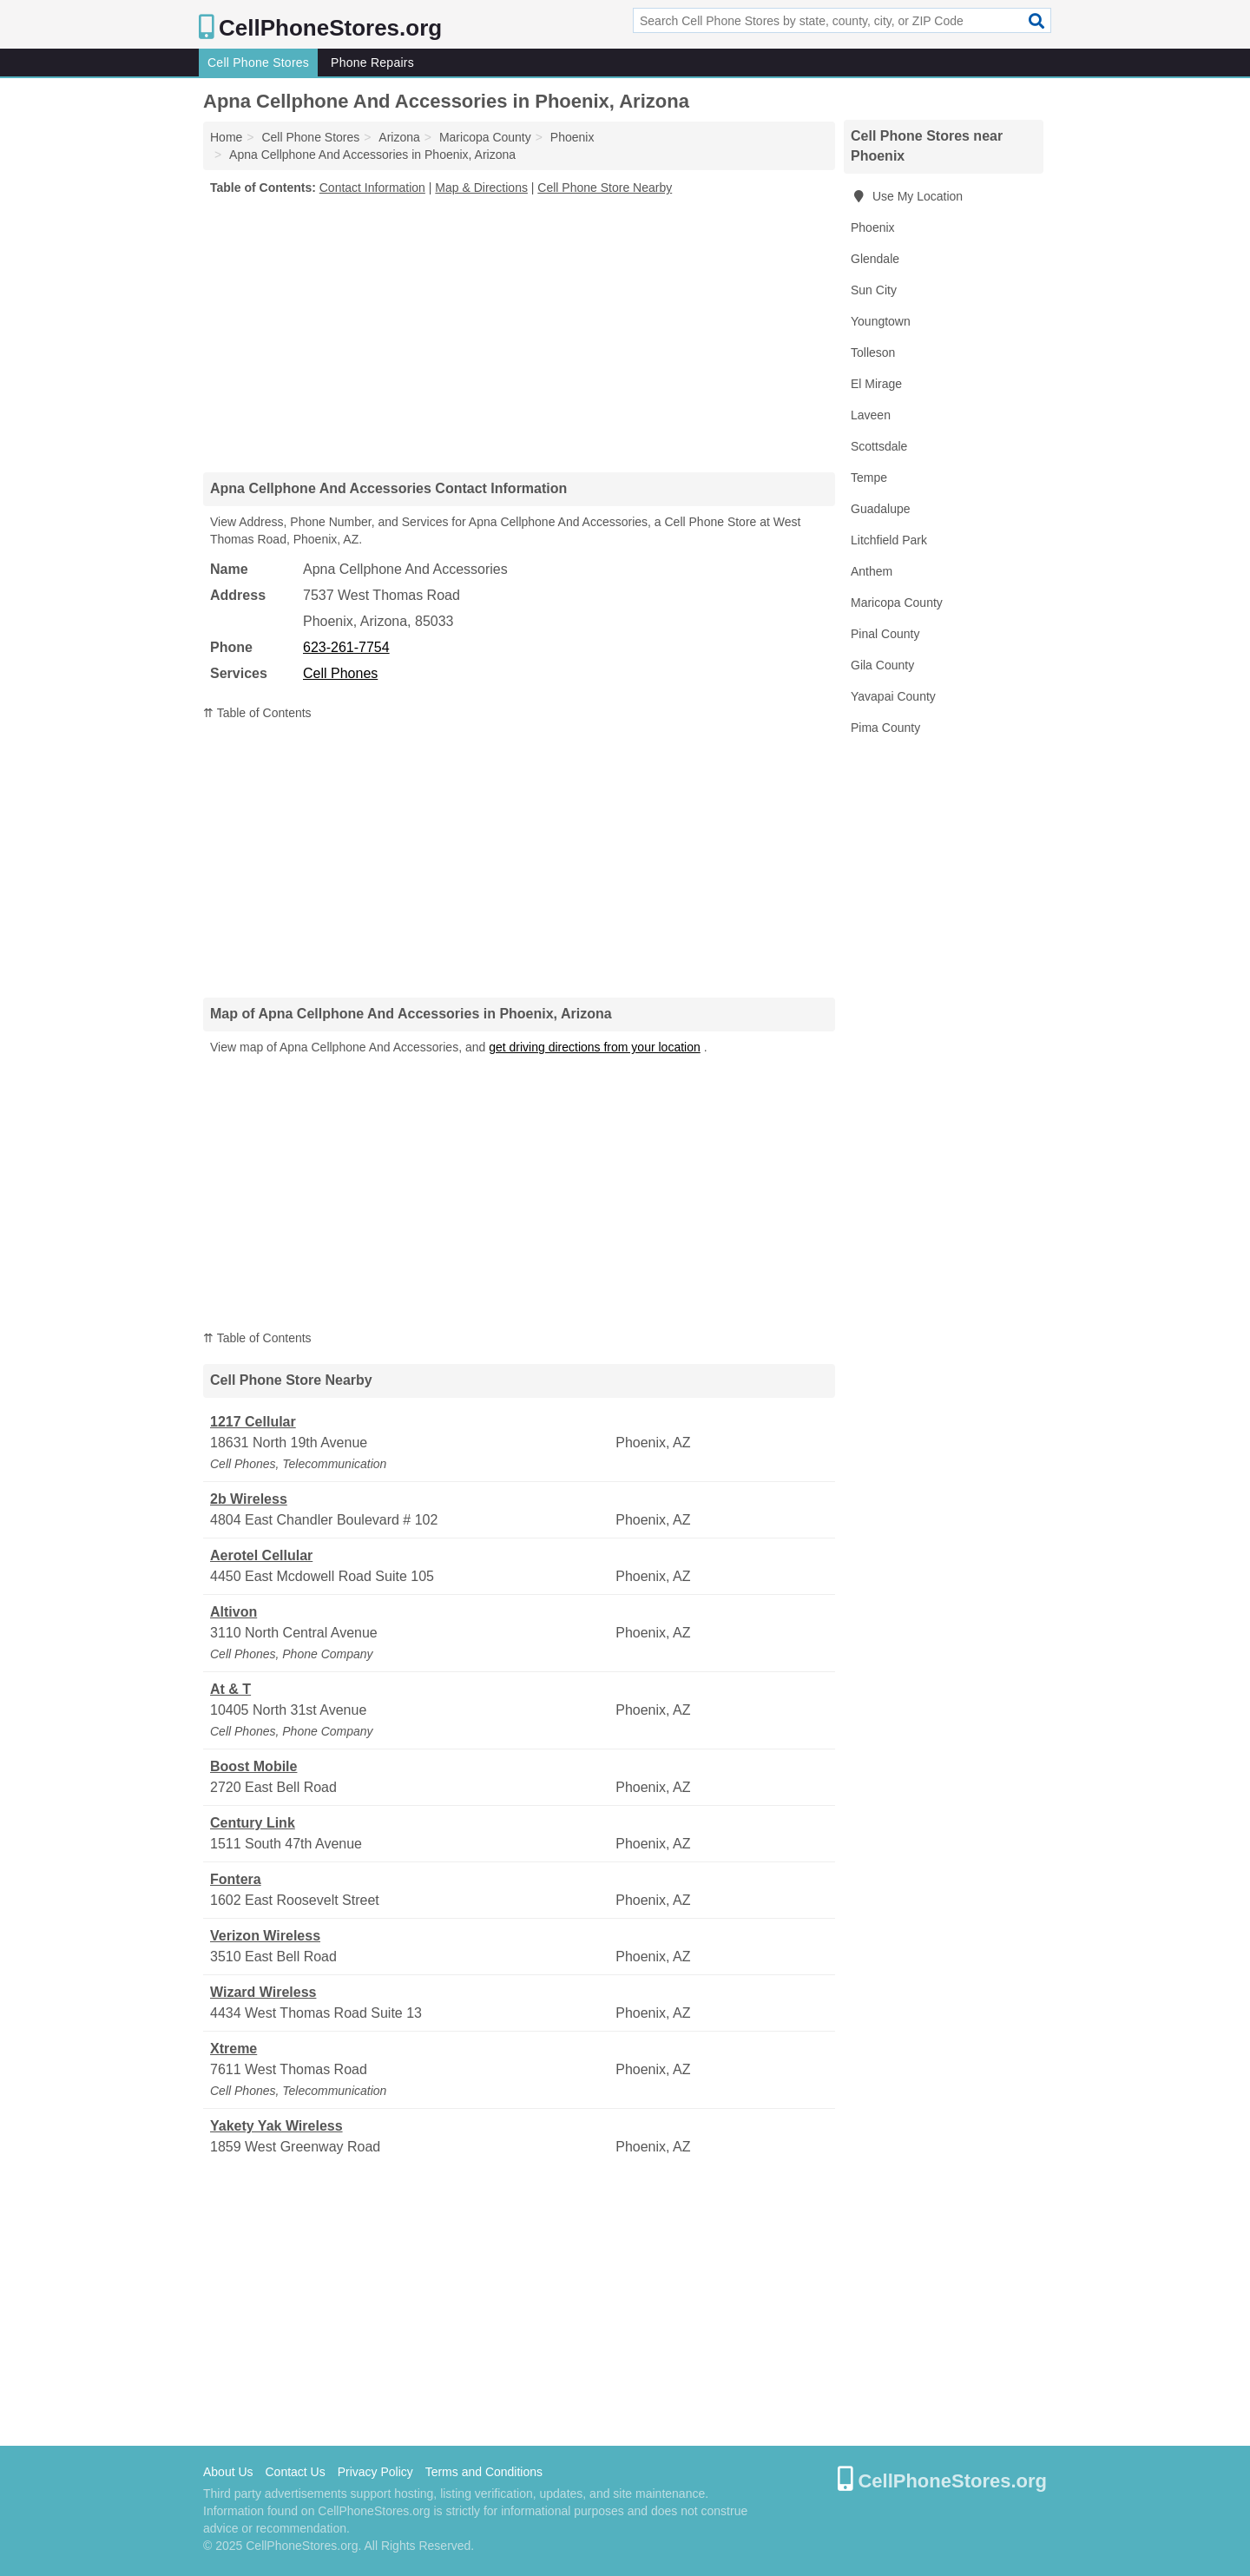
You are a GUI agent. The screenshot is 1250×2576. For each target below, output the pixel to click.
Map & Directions (481, 187)
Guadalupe (881, 509)
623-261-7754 (346, 647)
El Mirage (876, 384)
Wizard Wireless (263, 1992)
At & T (230, 1689)
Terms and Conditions (484, 2472)
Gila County (882, 665)
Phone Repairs (372, 62)
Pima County (885, 728)
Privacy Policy (375, 2472)
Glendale (875, 259)
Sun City (874, 290)
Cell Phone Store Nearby (604, 187)
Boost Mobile (253, 1766)
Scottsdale (879, 446)
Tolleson (873, 352)
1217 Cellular (253, 1421)
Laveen (871, 415)
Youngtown (881, 321)
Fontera (235, 1879)
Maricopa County (897, 602)
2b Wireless (248, 1499)
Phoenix (873, 227)
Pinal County (885, 634)
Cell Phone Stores (258, 62)
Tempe (869, 477)
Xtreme (233, 2048)
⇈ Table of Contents (257, 713)
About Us (228, 2472)
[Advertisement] (519, 333)
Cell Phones (340, 673)
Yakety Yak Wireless (276, 2125)
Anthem (871, 571)
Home (226, 137)
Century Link (252, 1822)
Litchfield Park (889, 540)
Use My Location (907, 196)
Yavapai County (893, 696)
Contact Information (372, 187)
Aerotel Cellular (261, 1555)
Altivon (233, 1611)
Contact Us (295, 2472)
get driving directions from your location (595, 1047)
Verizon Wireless (265, 1935)
